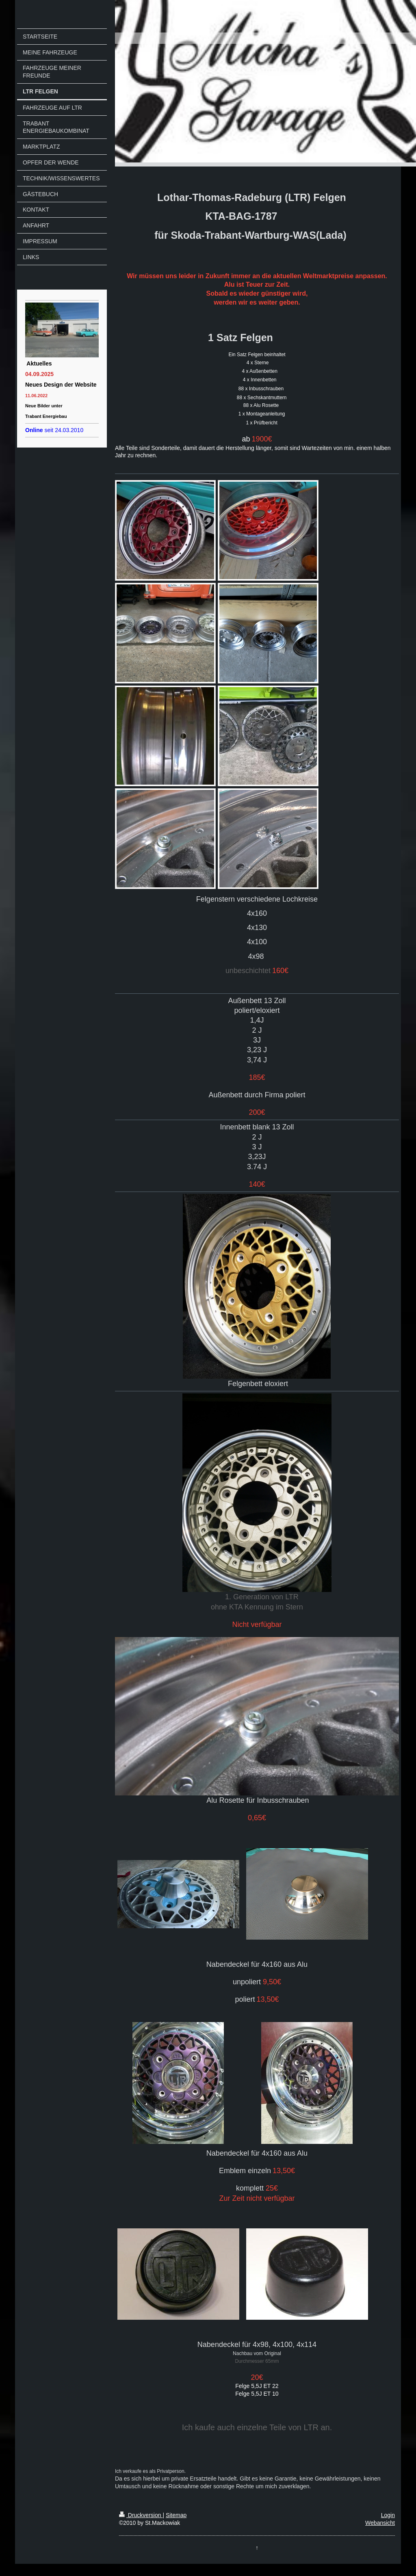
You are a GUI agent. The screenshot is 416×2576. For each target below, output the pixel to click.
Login (388, 2515)
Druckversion (140, 2515)
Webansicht (380, 2523)
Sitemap (176, 2515)
